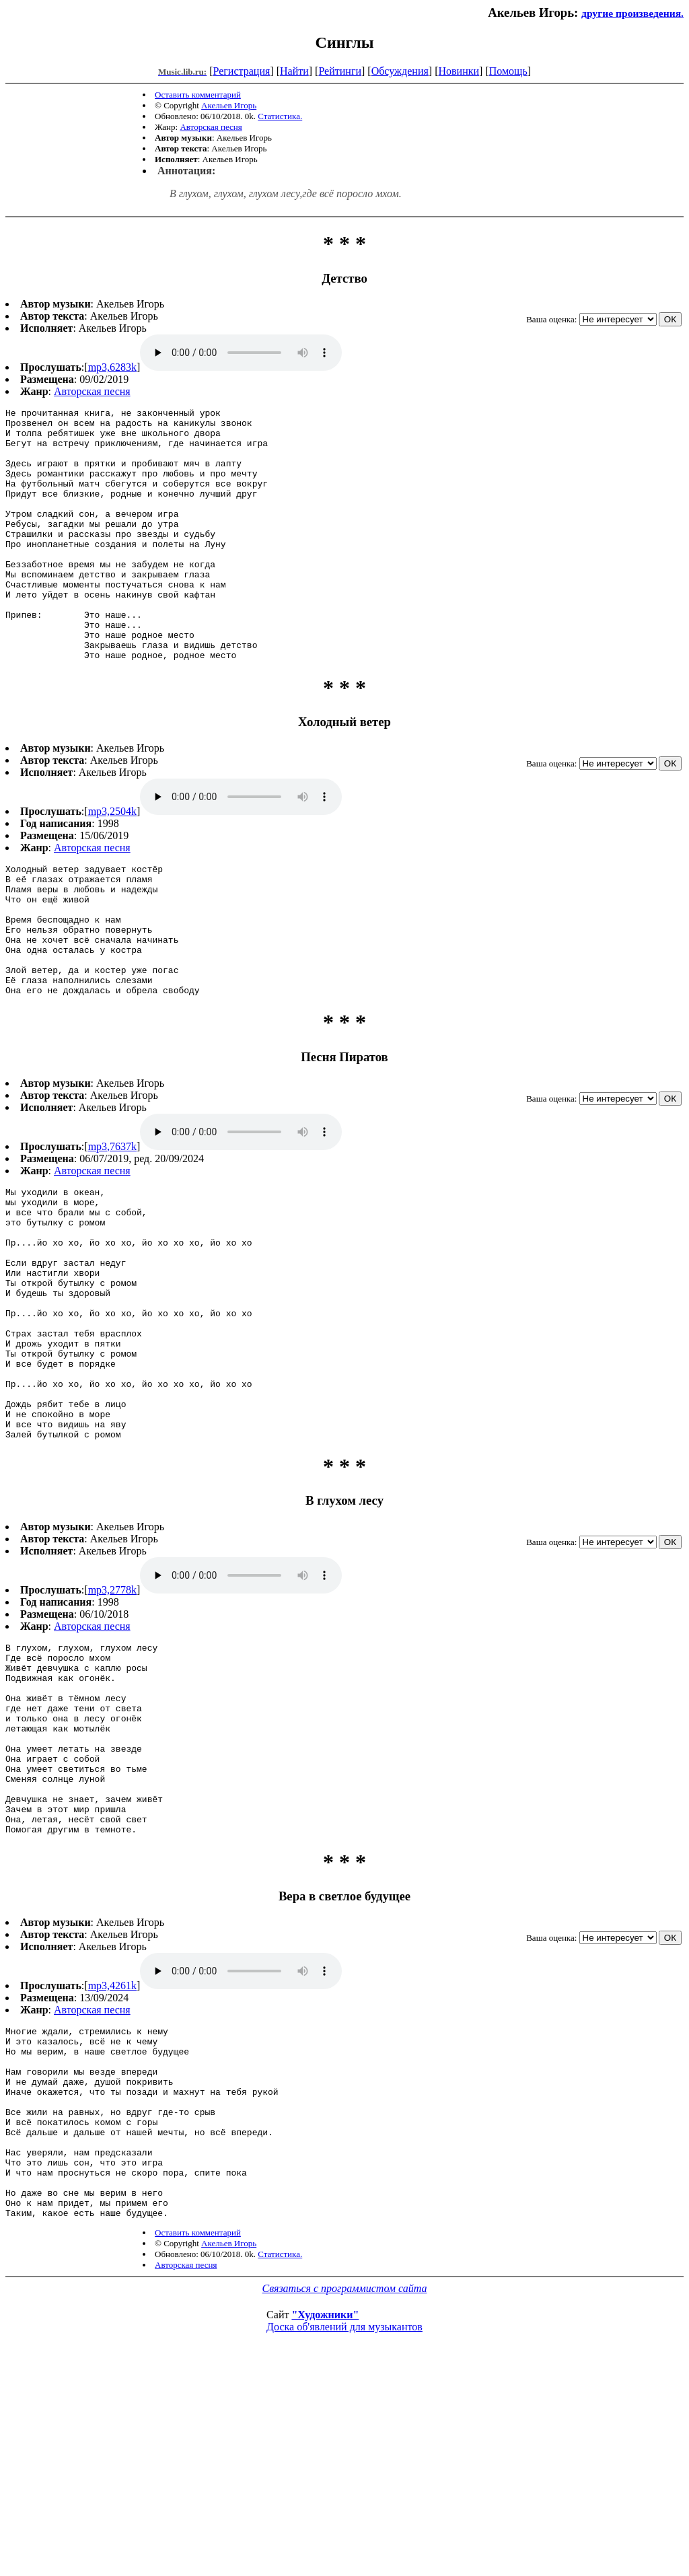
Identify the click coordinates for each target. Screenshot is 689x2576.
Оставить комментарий (198, 95)
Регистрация (241, 71)
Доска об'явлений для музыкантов (344, 2530)
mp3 (241, 352)
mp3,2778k (112, 1717)
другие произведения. (632, 13)
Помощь (508, 71)
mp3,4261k (112, 2151)
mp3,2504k (112, 861)
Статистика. (280, 116)
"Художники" (325, 2518)
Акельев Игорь (228, 105)
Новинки (458, 71)
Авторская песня (211, 127)
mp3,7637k (112, 1223)
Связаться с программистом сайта (344, 2492)
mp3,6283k (112, 367)
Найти (294, 71)
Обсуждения (400, 71)
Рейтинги (339, 71)
